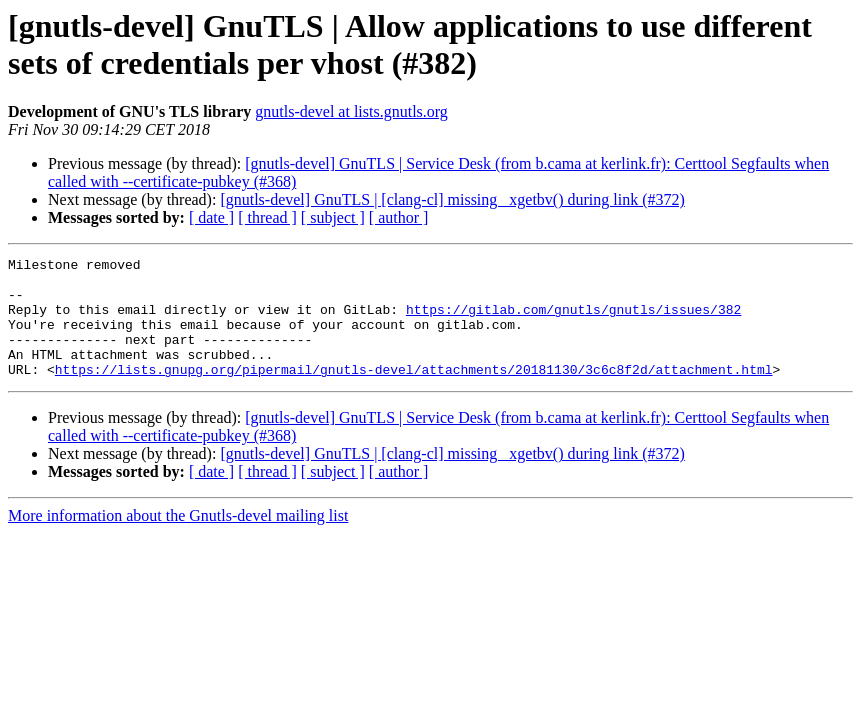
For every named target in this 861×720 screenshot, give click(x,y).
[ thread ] (267, 217)
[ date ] (211, 217)
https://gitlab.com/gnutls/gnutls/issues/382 (573, 321)
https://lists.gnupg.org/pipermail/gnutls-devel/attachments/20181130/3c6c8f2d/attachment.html (414, 393)
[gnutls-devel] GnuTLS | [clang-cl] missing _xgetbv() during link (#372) (452, 199)
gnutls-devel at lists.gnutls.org (351, 111)
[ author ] (399, 217)
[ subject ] (333, 217)
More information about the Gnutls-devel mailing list (178, 539)
